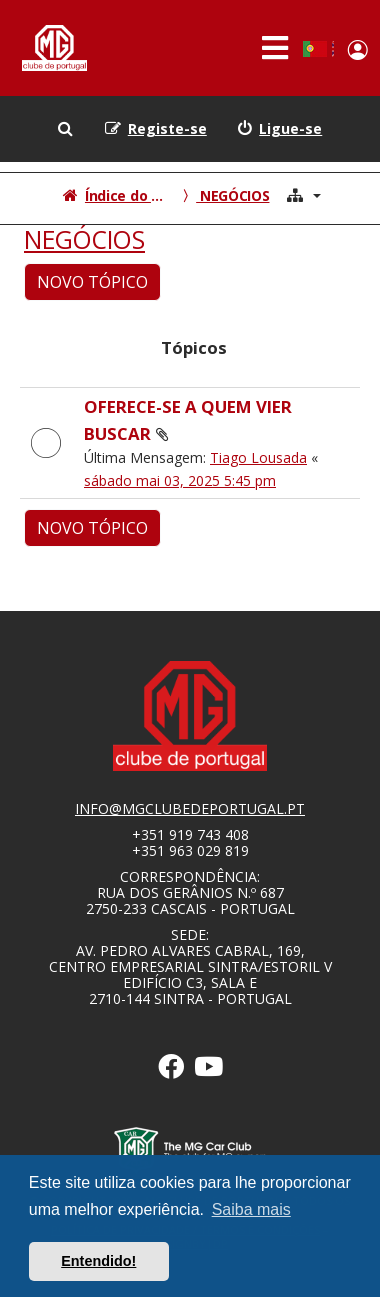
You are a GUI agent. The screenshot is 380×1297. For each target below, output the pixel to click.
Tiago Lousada (258, 457)
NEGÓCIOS (84, 240)
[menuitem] (280, 129)
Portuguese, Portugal (314, 49)
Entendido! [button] (98, 1261)
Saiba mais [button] (251, 1209)
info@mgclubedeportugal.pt (190, 809)
